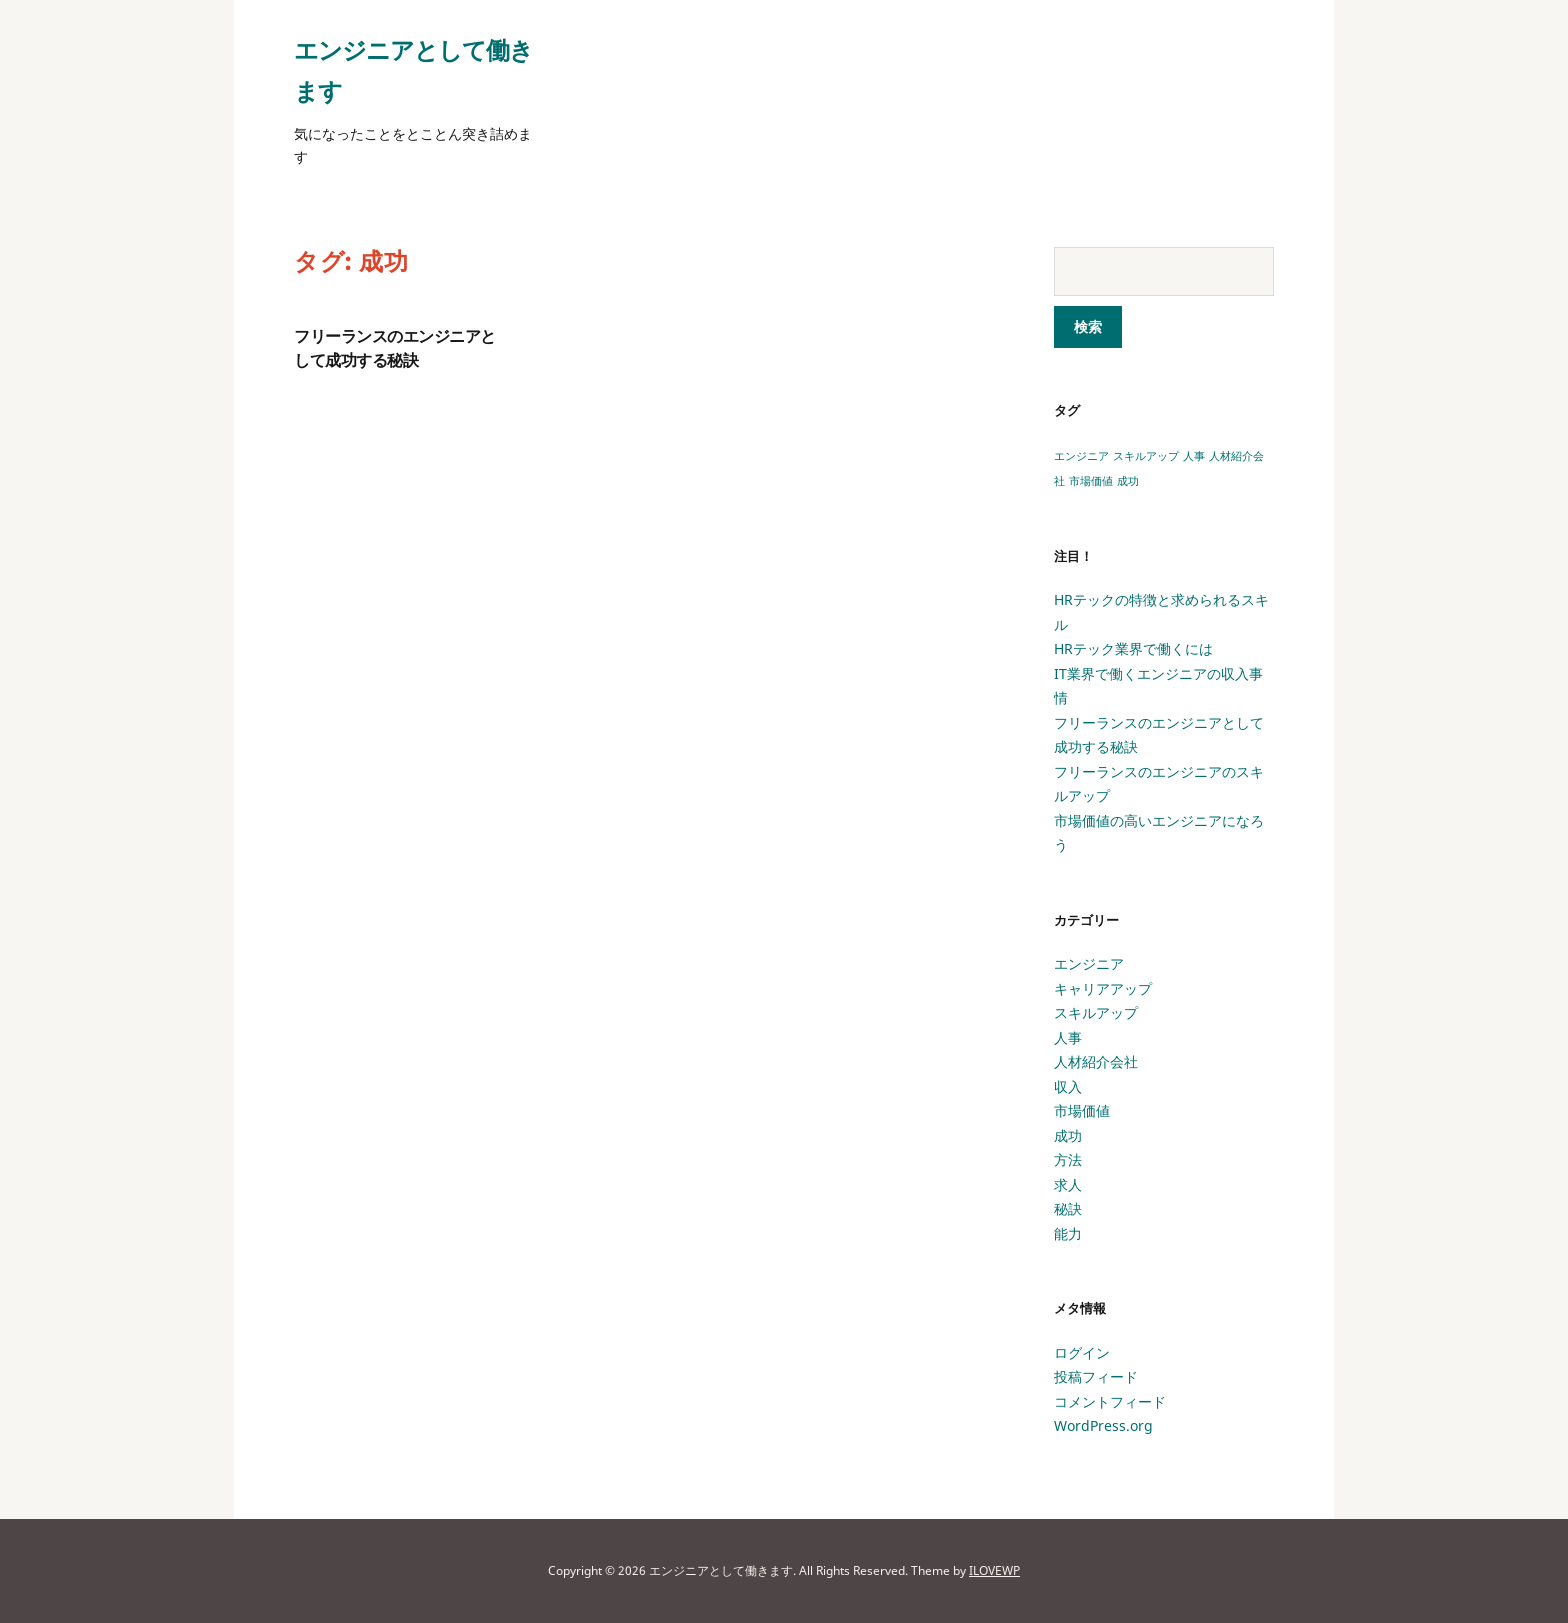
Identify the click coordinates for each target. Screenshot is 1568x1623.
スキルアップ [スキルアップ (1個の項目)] (1146, 456)
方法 (1068, 1159)
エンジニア (1089, 963)
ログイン (1082, 1352)
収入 (1068, 1086)
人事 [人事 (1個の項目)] (1194, 456)
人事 (1068, 1037)
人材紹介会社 (1096, 1061)
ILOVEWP (994, 1570)
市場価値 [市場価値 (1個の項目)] (1091, 481)
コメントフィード (1110, 1401)
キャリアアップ (1103, 988)
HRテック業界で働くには (1133, 648)
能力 (1068, 1233)
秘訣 (1068, 1208)
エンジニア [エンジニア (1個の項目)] (1081, 456)
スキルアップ (1096, 1012)
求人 (1068, 1184)
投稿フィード (1096, 1376)
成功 (1068, 1135)
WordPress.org (1103, 1425)
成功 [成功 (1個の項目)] (1128, 481)
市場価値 (1082, 1110)
